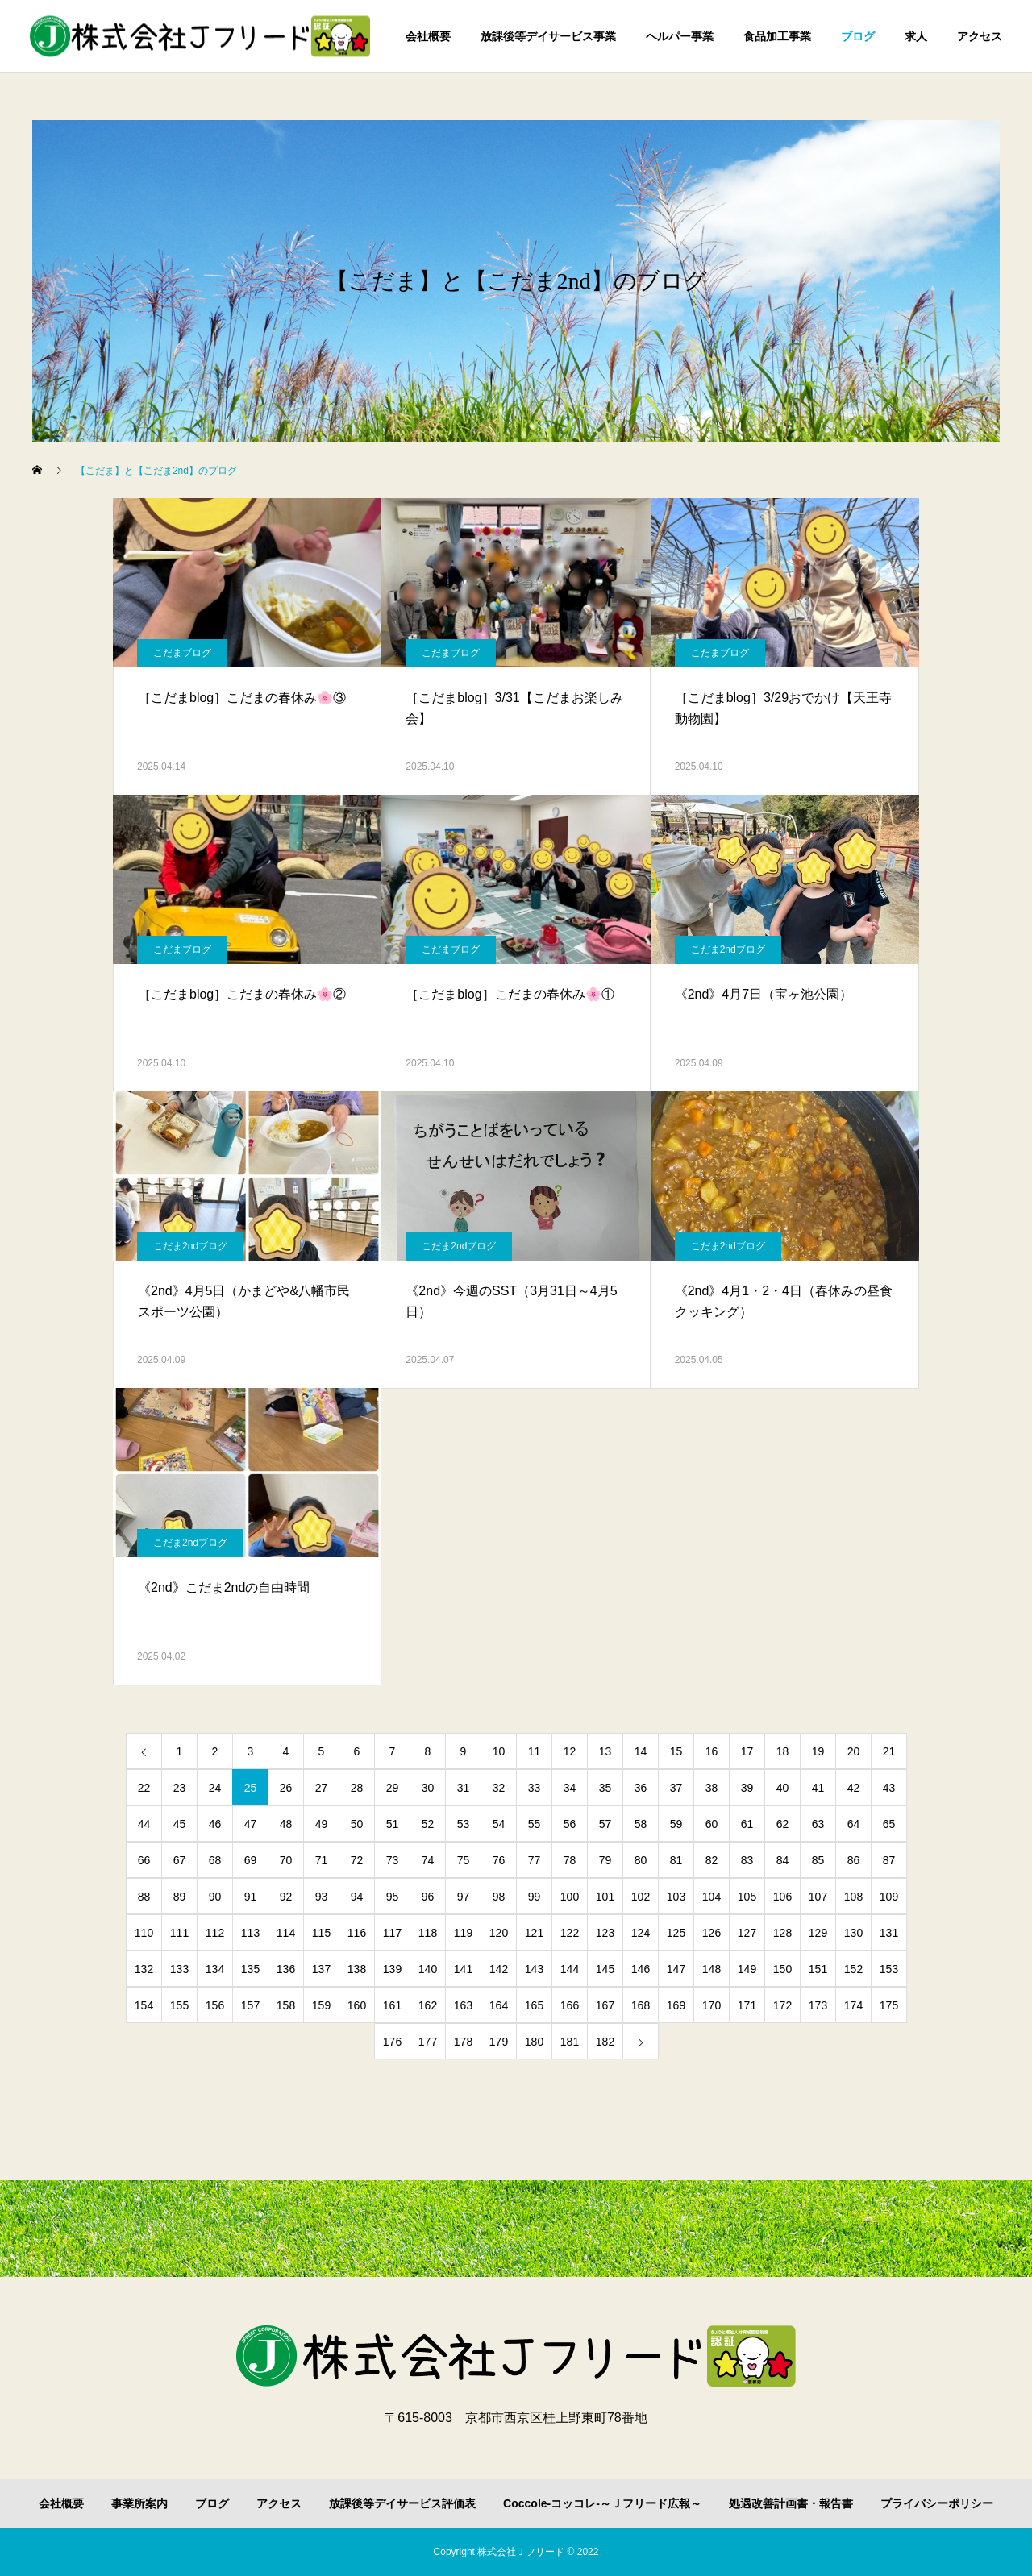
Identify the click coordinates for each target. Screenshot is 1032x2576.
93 (321, 1896)
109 (889, 1896)
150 (782, 1969)
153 (889, 1969)
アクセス (979, 36)
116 (356, 1932)
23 (179, 1787)
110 (144, 1932)
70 (286, 1860)
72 (357, 1860)
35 (605, 1787)
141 (463, 1969)
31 (463, 1787)
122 (569, 1932)
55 (534, 1824)
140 (427, 1969)
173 (818, 2005)
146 (640, 1969)
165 (534, 2005)
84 (782, 1860)
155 (179, 2005)
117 (392, 1932)
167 (605, 2005)
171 (747, 2005)
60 (711, 1824)
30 (428, 1787)
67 (179, 1860)
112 (215, 1932)
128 (782, 1932)
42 (853, 1787)
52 (428, 1824)
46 (215, 1824)
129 (818, 1932)
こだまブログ (182, 653)
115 (321, 1932)
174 (853, 2005)
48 (286, 1824)
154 (144, 2005)
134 (215, 1969)
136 (286, 1969)
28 (357, 1787)
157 (250, 2005)
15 (676, 1751)
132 (144, 1969)
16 (711, 1751)
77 (534, 1860)
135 (250, 1969)
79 (605, 1860)
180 (534, 2041)
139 (392, 1969)
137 (321, 1969)
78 (570, 1860)
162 (427, 2005)
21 (889, 1751)
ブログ (858, 36)
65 (889, 1824)
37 (676, 1787)
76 (499, 1860)
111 (179, 1932)
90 (215, 1896)
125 (676, 1932)
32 (499, 1787)
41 (818, 1787)
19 (818, 1751)
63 (818, 1824)
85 (818, 1860)
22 (144, 1787)
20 (853, 1751)
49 (321, 1824)
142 (498, 1969)
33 (534, 1787)
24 (215, 1787)
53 (463, 1824)
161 (392, 2005)
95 (392, 1896)
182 (605, 2041)
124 (640, 1932)
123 (605, 1932)
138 (356, 1969)
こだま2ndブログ (728, 949)
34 (570, 1787)
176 (392, 2041)
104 (711, 1896)
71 (321, 1860)
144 (569, 1969)
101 (605, 1896)
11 (534, 1751)
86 (853, 1860)
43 (889, 1787)
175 (889, 2005)
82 (711, 1860)
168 (640, 2005)
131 (889, 1932)
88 (144, 1896)
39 (747, 1787)
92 (286, 1896)
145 (605, 1969)
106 (782, 1896)
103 (676, 1896)
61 (747, 1824)
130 (853, 1932)
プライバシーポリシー (936, 2503)
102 (640, 1896)
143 (534, 1969)
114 (286, 1932)
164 (498, 2005)
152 (853, 1969)
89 (179, 1896)
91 (250, 1896)
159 (321, 2005)
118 (427, 1932)
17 (747, 1751)
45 (179, 1824)
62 (782, 1824)
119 (463, 1932)
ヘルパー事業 (680, 36)
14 (641, 1751)
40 (782, 1787)
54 (499, 1824)
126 (711, 1932)
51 (392, 1824)
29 (392, 1787)
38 (711, 1787)
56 (570, 1824)
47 (250, 1824)
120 (498, 1932)
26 (286, 1787)
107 (818, 1896)
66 (144, 1860)
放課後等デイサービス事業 (548, 36)
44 (144, 1824)
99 (534, 1896)
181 (569, 2041)
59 (676, 1824)
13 (605, 1751)
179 (498, 2041)
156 (215, 2005)
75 (463, 1860)
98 (499, 1896)
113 (250, 1932)
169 (676, 2005)
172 (782, 2005)
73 (392, 1860)
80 (641, 1860)
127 (747, 1932)
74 (428, 1860)
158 (286, 2005)
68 (215, 1860)
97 (463, 1896)
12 (570, 1751)
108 (853, 1896)
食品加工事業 (777, 36)
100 (569, 1896)
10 (499, 1751)
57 (605, 1824)
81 (676, 1860)
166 (569, 2005)
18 (782, 1751)
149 (747, 1969)
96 (428, 1896)
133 (179, 1969)
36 (641, 1787)
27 (321, 1787)
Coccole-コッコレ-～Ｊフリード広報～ (602, 2503)
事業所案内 (139, 2503)
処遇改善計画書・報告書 (791, 2503)
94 (357, 1896)
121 (534, 1932)
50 (357, 1824)
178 (463, 2041)
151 (818, 1969)
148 (711, 1969)
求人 (916, 36)
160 (356, 2005)
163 (463, 2005)
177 (427, 2041)
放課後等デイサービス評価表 (402, 2503)
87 (889, 1860)
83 (747, 1860)
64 (853, 1824)
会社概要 (428, 36)
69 (250, 1860)
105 (747, 1896)
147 (676, 1969)
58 (641, 1824)
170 (711, 2005)
